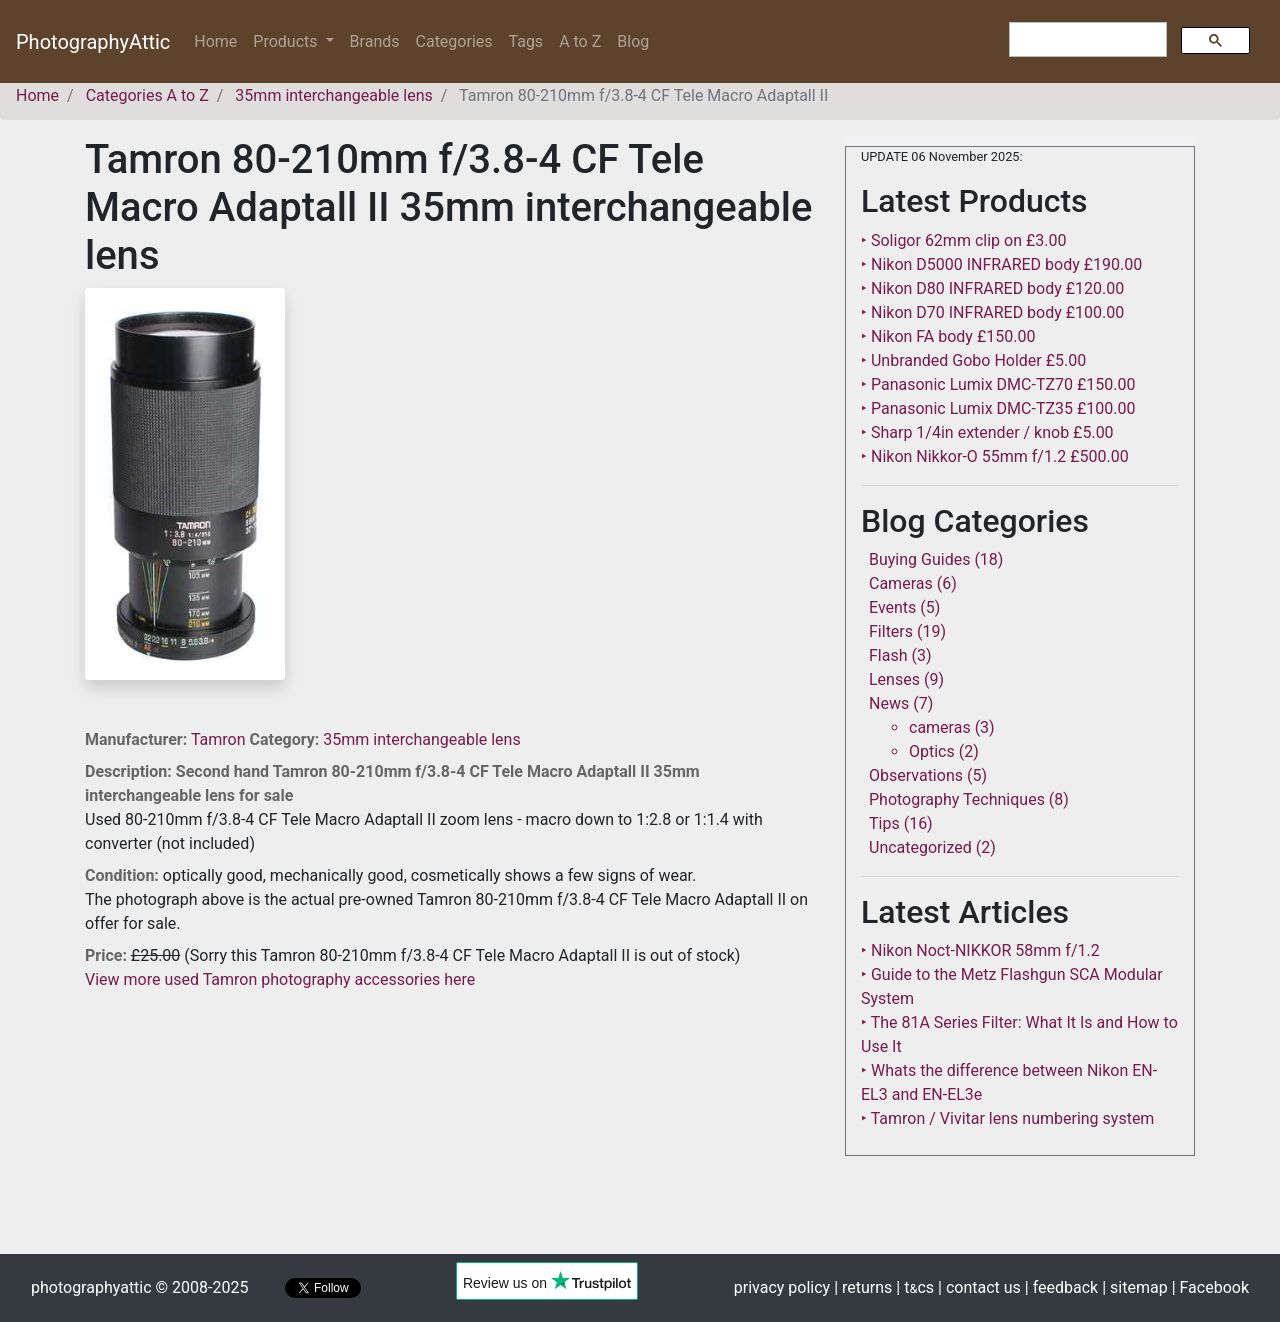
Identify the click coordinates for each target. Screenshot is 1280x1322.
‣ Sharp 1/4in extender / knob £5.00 (987, 432)
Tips (884, 823)
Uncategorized (920, 847)
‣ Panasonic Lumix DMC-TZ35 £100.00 (998, 408)
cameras (940, 727)
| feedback (1061, 1287)
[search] (1086, 40)
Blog (633, 41)
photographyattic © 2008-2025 (139, 1287)
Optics (932, 751)
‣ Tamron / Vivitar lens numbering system (1007, 1118)
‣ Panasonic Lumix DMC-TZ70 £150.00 (998, 384)
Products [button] (287, 41)
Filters (891, 631)
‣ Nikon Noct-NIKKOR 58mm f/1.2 (980, 950)
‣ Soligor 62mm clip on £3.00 (963, 240)
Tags (526, 41)
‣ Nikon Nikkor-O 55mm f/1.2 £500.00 (995, 456)
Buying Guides (919, 559)
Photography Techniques (957, 799)
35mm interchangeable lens (421, 739)
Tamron (220, 739)
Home (219, 40)
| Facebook (1210, 1287)
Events (892, 607)
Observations (916, 775)
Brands (375, 41)
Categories (454, 41)
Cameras (901, 583)
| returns (863, 1287)
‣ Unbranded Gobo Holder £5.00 (973, 360)
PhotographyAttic (93, 42)
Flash (888, 655)
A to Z (580, 41)
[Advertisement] (450, 1132)
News (889, 703)
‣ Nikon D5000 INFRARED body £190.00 (1001, 264)
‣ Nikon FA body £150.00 (948, 336)
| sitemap (1134, 1287)
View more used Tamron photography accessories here (280, 979)
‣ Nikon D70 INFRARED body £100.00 (992, 312)
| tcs (915, 1287)
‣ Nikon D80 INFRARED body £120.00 (992, 288)
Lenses (894, 679)
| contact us (979, 1287)
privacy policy (782, 1287)
